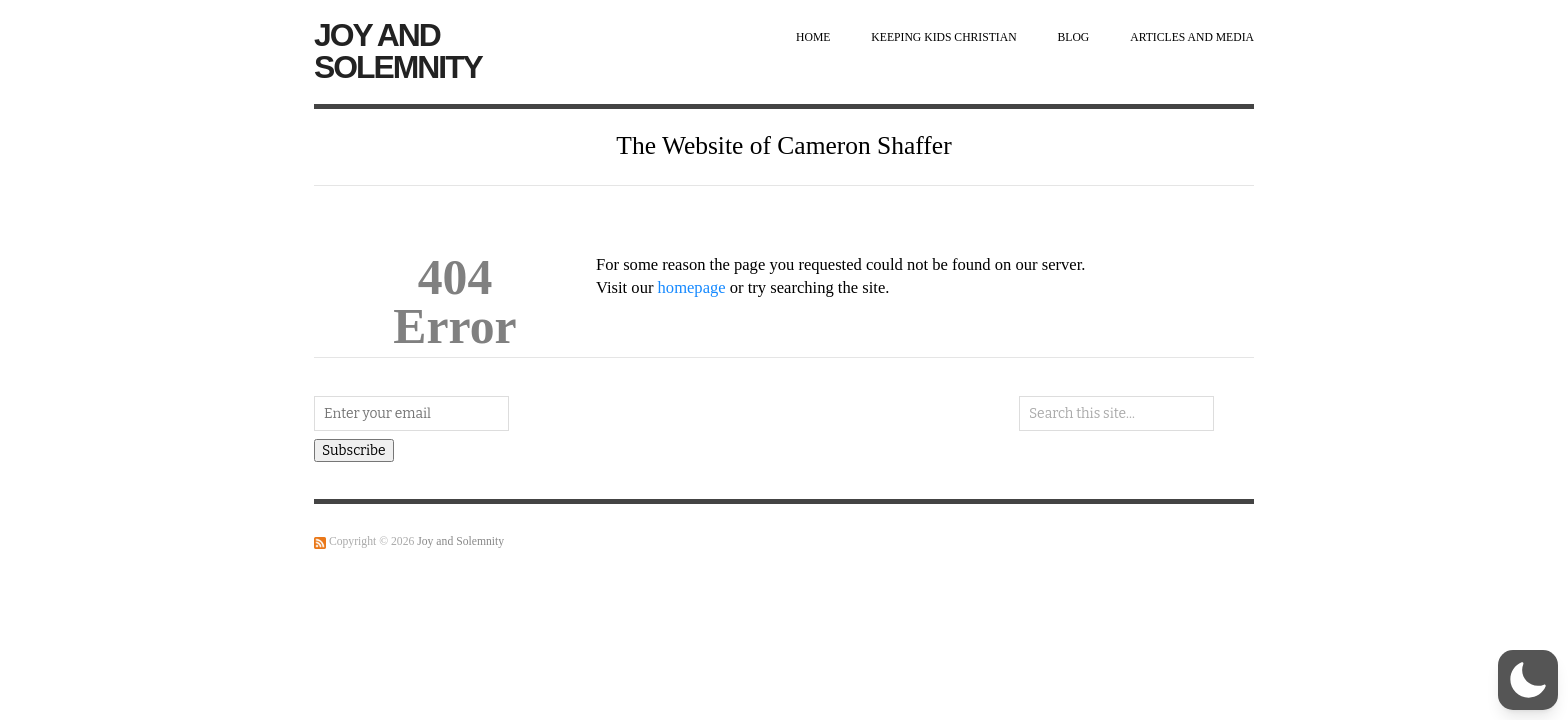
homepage (692, 287)
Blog (1074, 37)
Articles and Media (1192, 37)
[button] (1528, 680)
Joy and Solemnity (398, 51)
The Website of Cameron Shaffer (783, 145)
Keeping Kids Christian (943, 37)
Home (813, 37)
